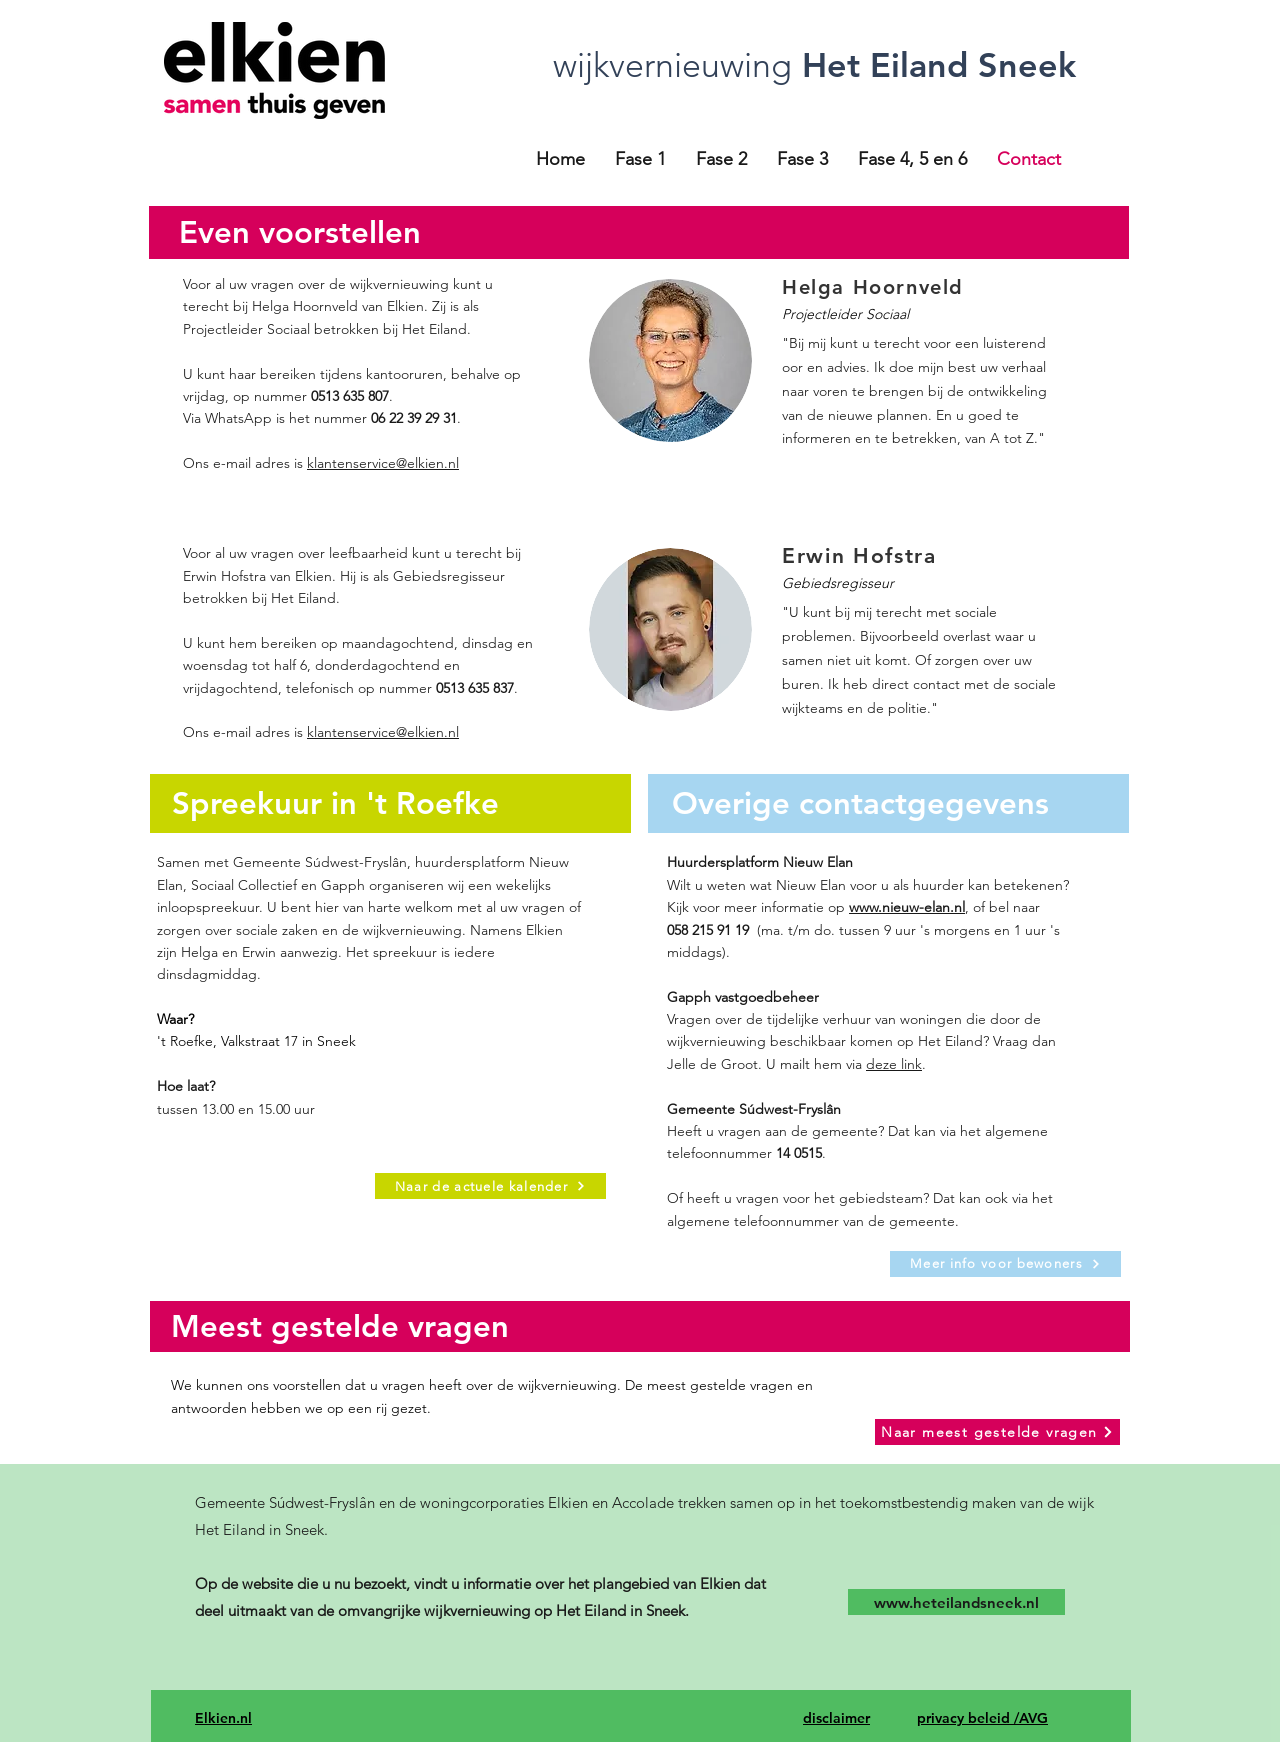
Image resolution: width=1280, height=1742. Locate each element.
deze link (894, 1064)
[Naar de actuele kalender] (490, 1186)
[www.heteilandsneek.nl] (956, 1602)
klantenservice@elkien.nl (383, 463)
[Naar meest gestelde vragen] (997, 1432)
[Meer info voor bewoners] (1005, 1264)
